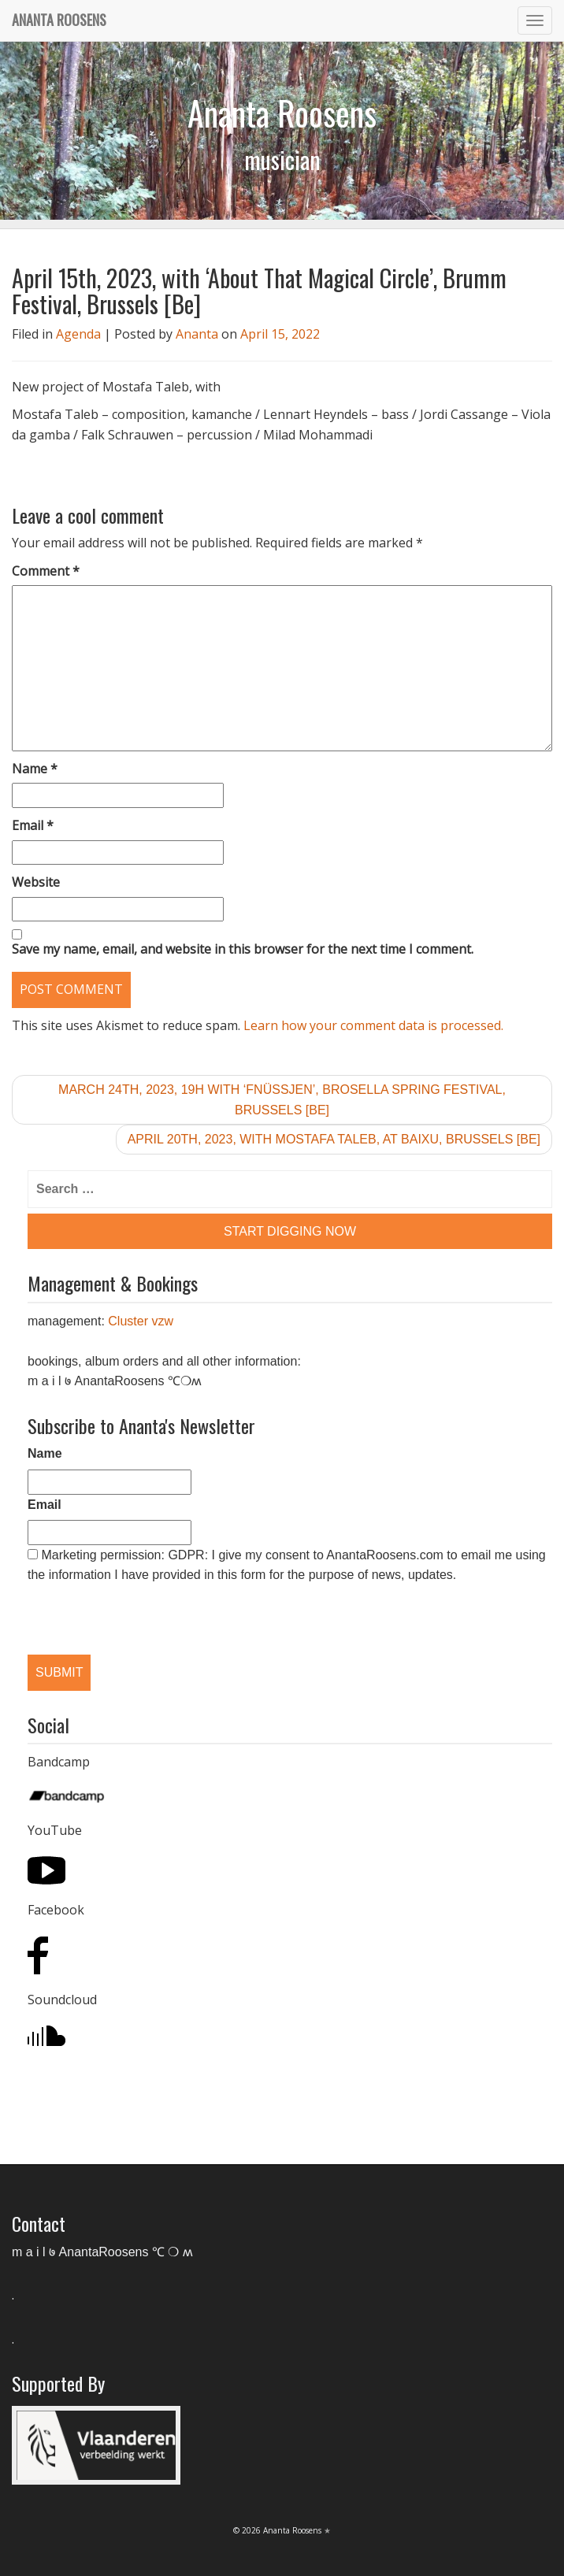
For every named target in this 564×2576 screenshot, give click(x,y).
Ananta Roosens (59, 19)
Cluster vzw (140, 1321)
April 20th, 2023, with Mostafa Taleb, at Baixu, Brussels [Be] (334, 1139)
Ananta (197, 334)
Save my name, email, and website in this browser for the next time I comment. (242, 949)
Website (36, 882)
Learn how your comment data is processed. (373, 1025)
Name (35, 768)
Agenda (78, 334)
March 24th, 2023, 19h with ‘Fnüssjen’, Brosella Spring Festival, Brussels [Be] (282, 1100)
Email (33, 825)
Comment (46, 571)
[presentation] (109, 1606)
